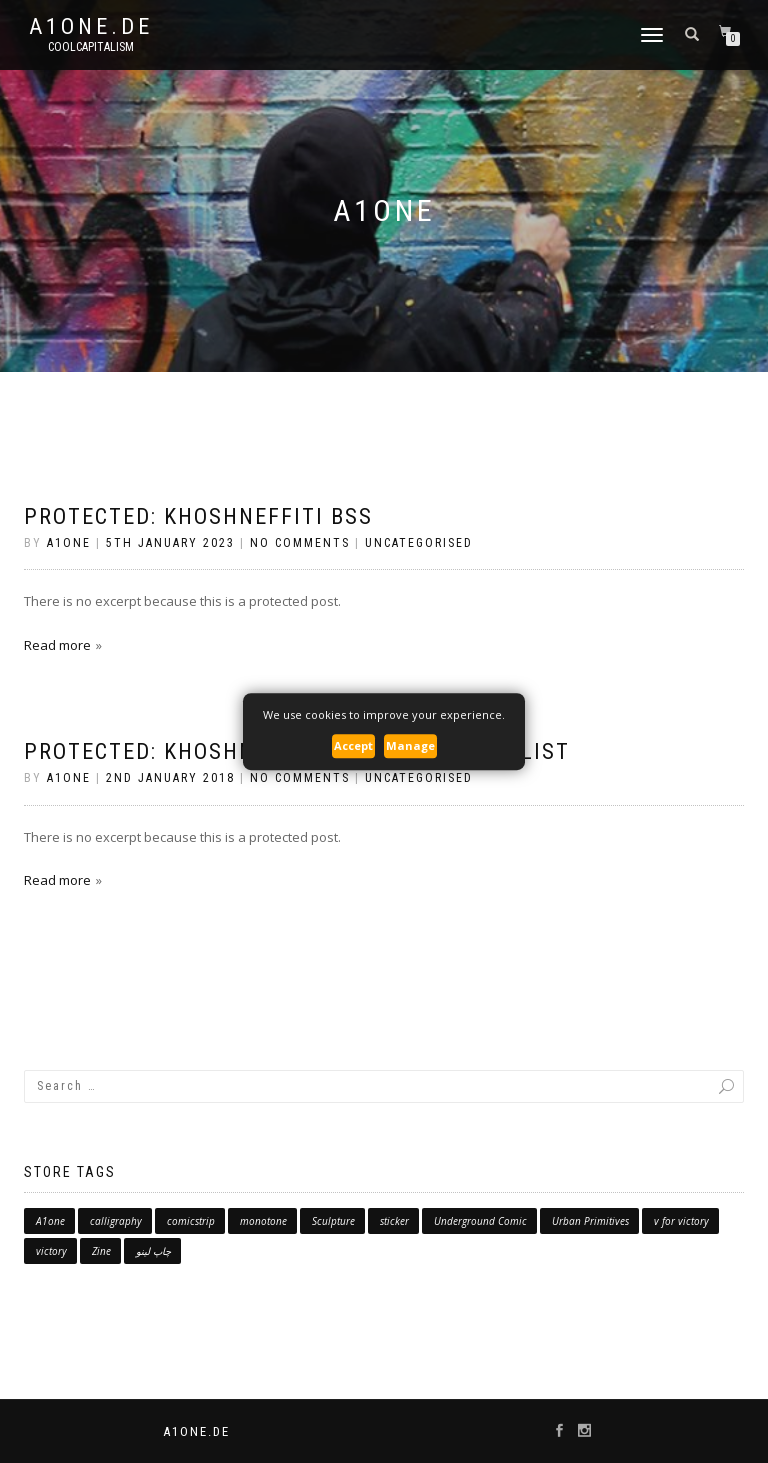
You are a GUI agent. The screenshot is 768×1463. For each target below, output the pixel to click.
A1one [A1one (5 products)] (50, 1221)
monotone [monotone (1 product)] (263, 1221)
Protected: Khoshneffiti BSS (198, 516)
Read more (57, 645)
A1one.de (91, 27)
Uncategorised (419, 543)
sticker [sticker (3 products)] (394, 1221)
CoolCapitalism (91, 47)
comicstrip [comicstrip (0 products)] (191, 1221)
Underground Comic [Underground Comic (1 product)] (480, 1221)
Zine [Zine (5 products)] (101, 1251)
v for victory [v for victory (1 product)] (681, 1221)
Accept (353, 746)
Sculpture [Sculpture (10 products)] (333, 1221)
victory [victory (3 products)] (51, 1251)
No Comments (300, 543)
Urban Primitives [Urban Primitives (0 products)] (590, 1221)
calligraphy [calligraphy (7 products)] (116, 1221)
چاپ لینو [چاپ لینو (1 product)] (153, 1251)
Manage (410, 746)
